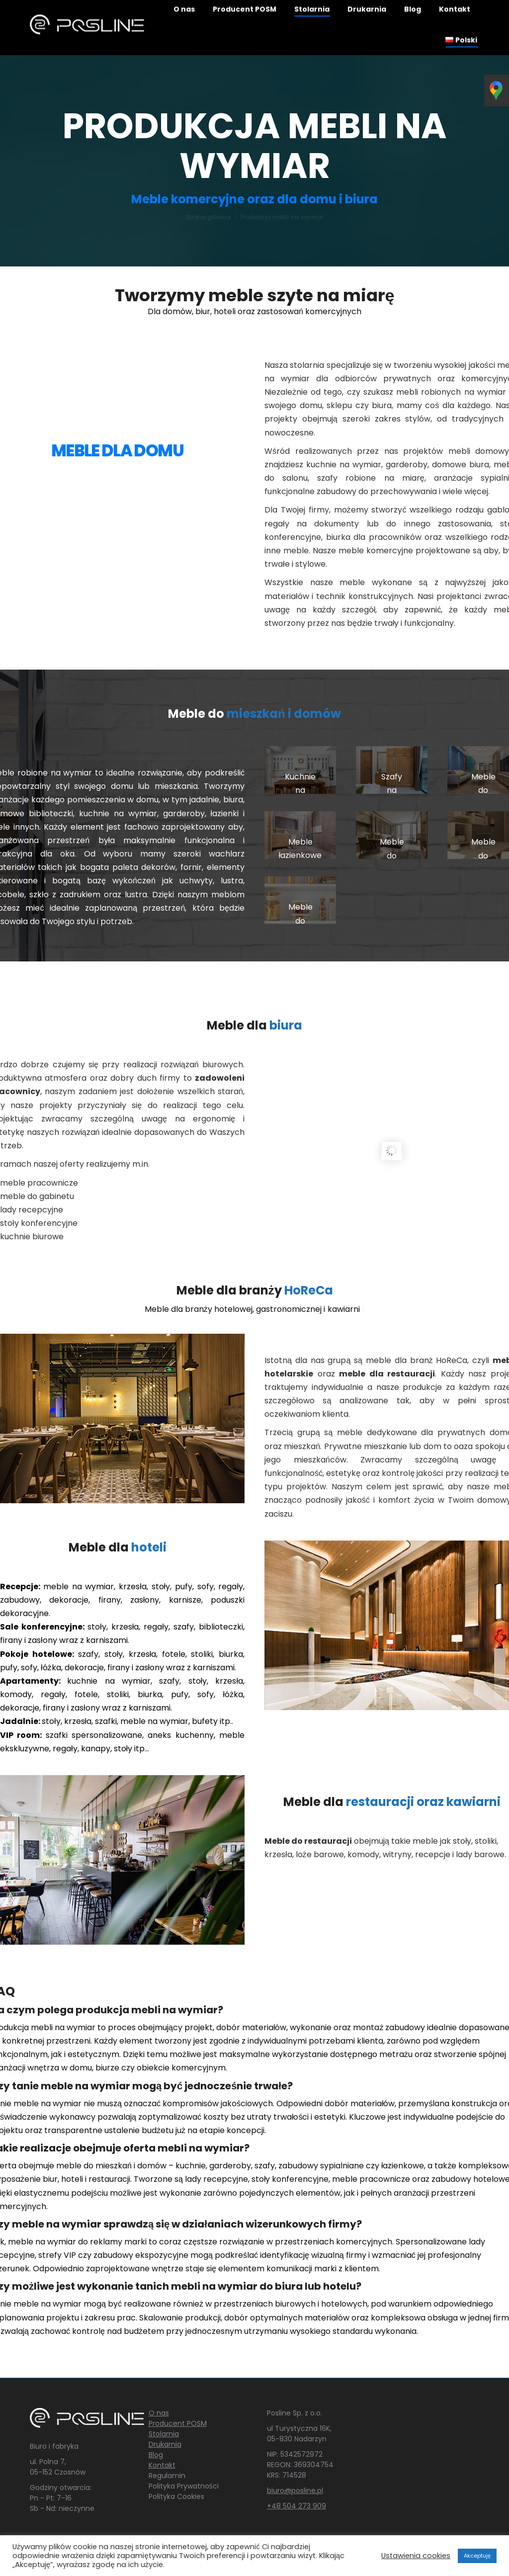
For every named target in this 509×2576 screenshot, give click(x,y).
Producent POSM (178, 2423)
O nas (159, 2413)
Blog (156, 2455)
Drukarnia (165, 2444)
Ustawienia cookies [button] (415, 2555)
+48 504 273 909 (296, 2506)
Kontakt (162, 2465)
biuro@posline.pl (295, 2490)
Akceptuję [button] (477, 2556)
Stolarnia (164, 2434)
